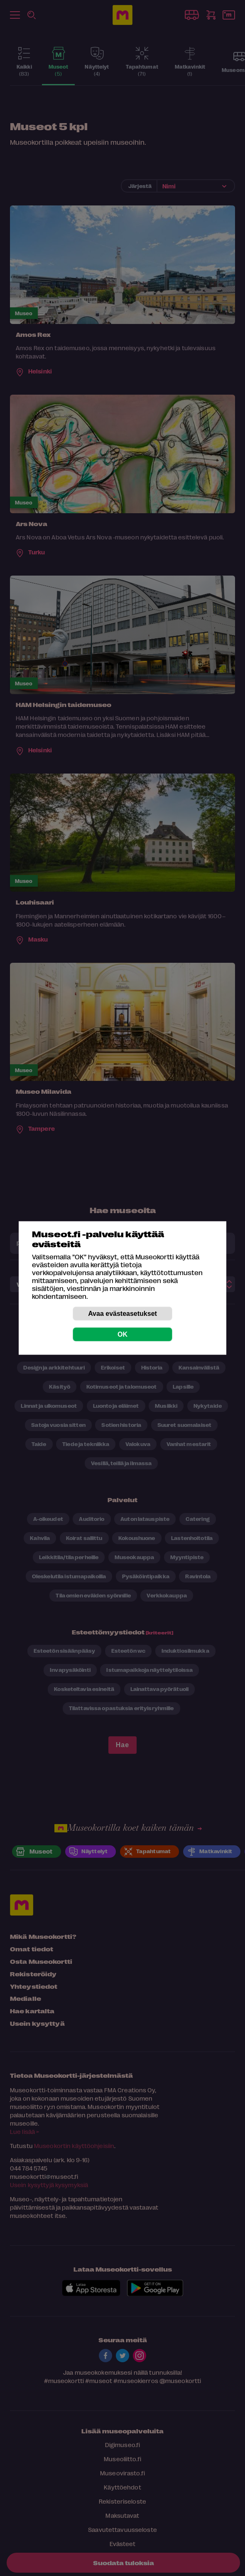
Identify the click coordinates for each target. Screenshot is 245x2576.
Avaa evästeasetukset (122, 1313)
